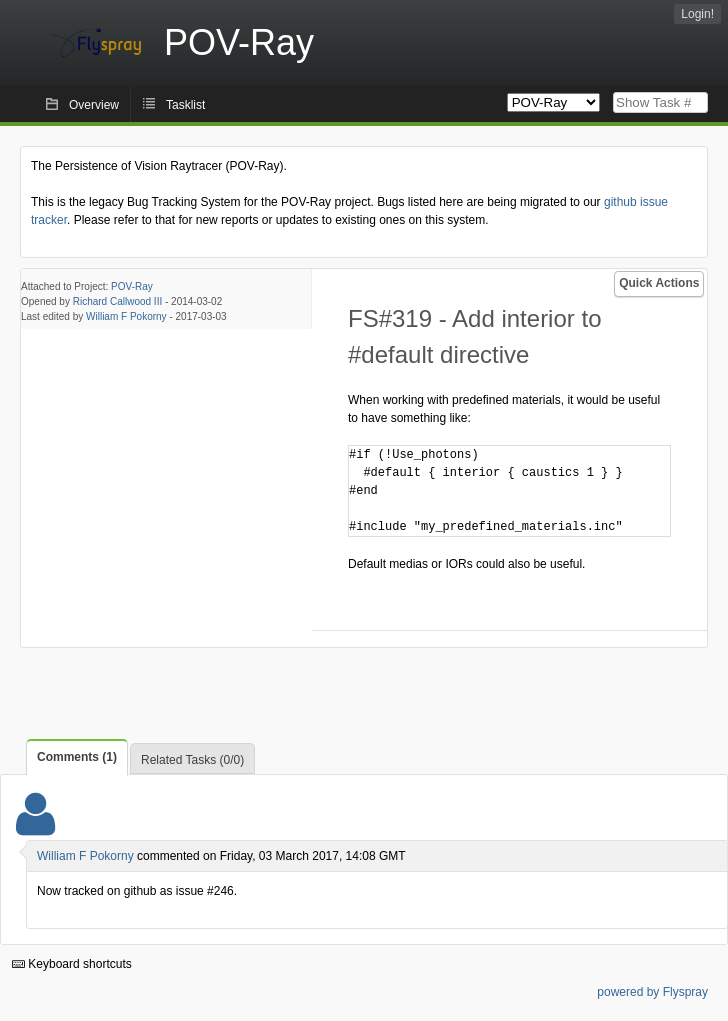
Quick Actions (659, 283)
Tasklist (185, 105)
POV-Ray (132, 286)
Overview (94, 105)
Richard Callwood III (117, 301)
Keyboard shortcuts (72, 964)
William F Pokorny (126, 316)
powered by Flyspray (652, 992)
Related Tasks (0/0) (192, 760)
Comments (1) (77, 757)
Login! (697, 14)
